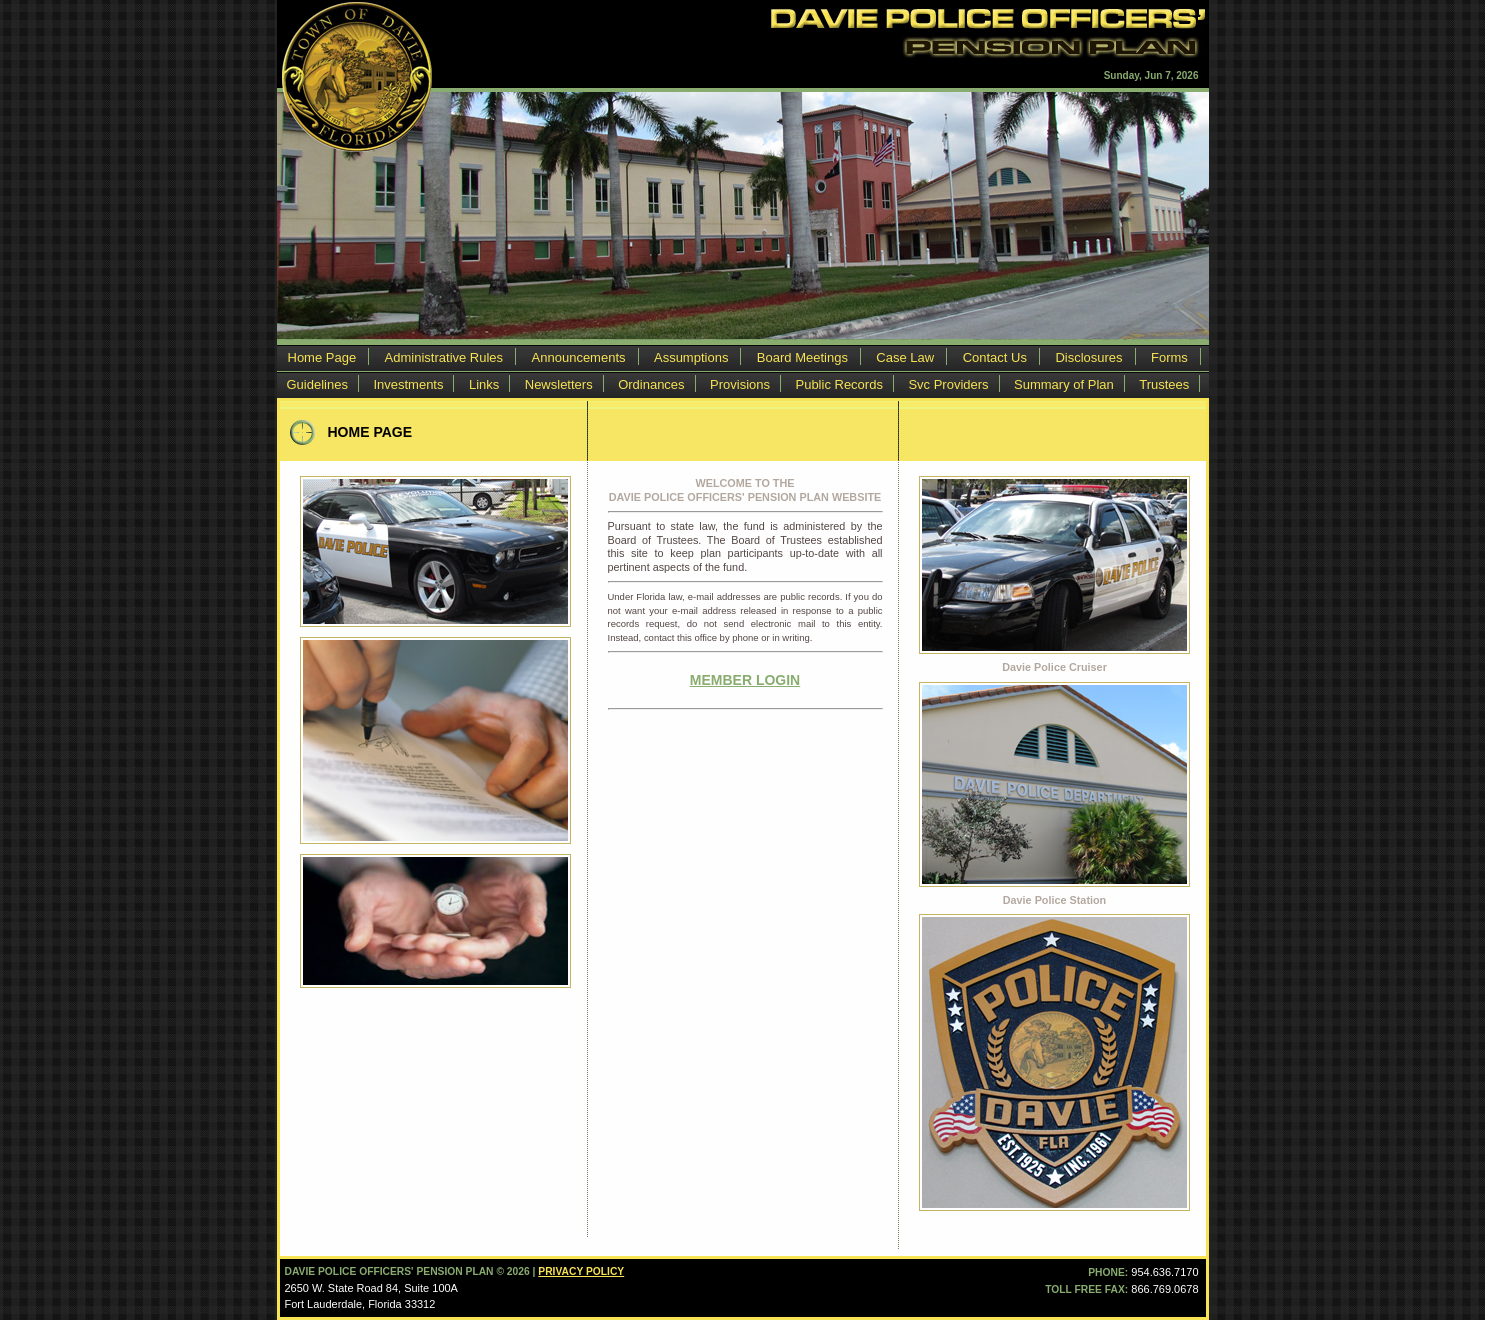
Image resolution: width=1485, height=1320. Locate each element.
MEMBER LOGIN (745, 680)
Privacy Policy (581, 1271)
